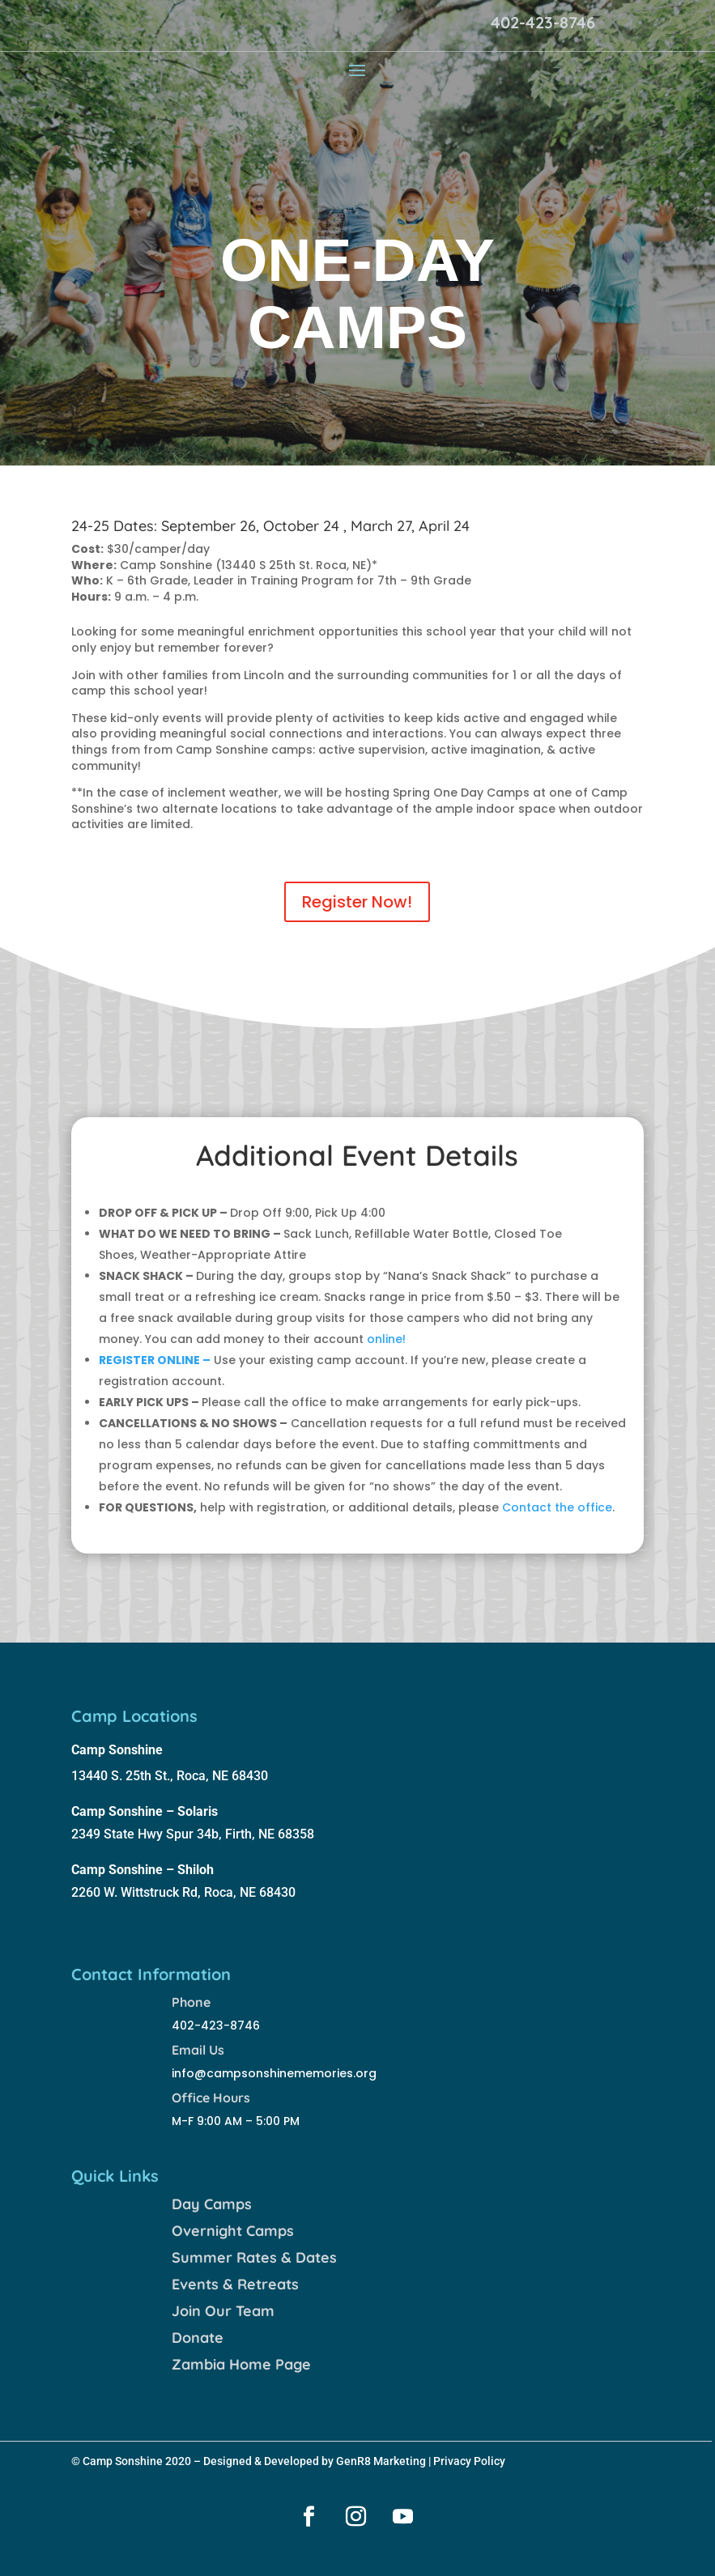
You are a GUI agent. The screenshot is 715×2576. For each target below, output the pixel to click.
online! (386, 1339)
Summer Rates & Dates (254, 2257)
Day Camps (212, 2204)
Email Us (198, 2050)
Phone (191, 2002)
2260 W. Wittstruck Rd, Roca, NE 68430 (183, 1892)
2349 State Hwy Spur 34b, (148, 1834)
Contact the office (557, 1507)
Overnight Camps (233, 2230)
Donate (197, 2337)
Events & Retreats (235, 2284)
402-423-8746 (543, 22)
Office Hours (211, 2097)
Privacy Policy (469, 2461)
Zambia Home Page (241, 2364)
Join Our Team (223, 2311)
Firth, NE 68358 (269, 1834)
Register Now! (357, 902)
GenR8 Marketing (381, 2461)
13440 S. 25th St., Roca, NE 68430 (169, 1775)
